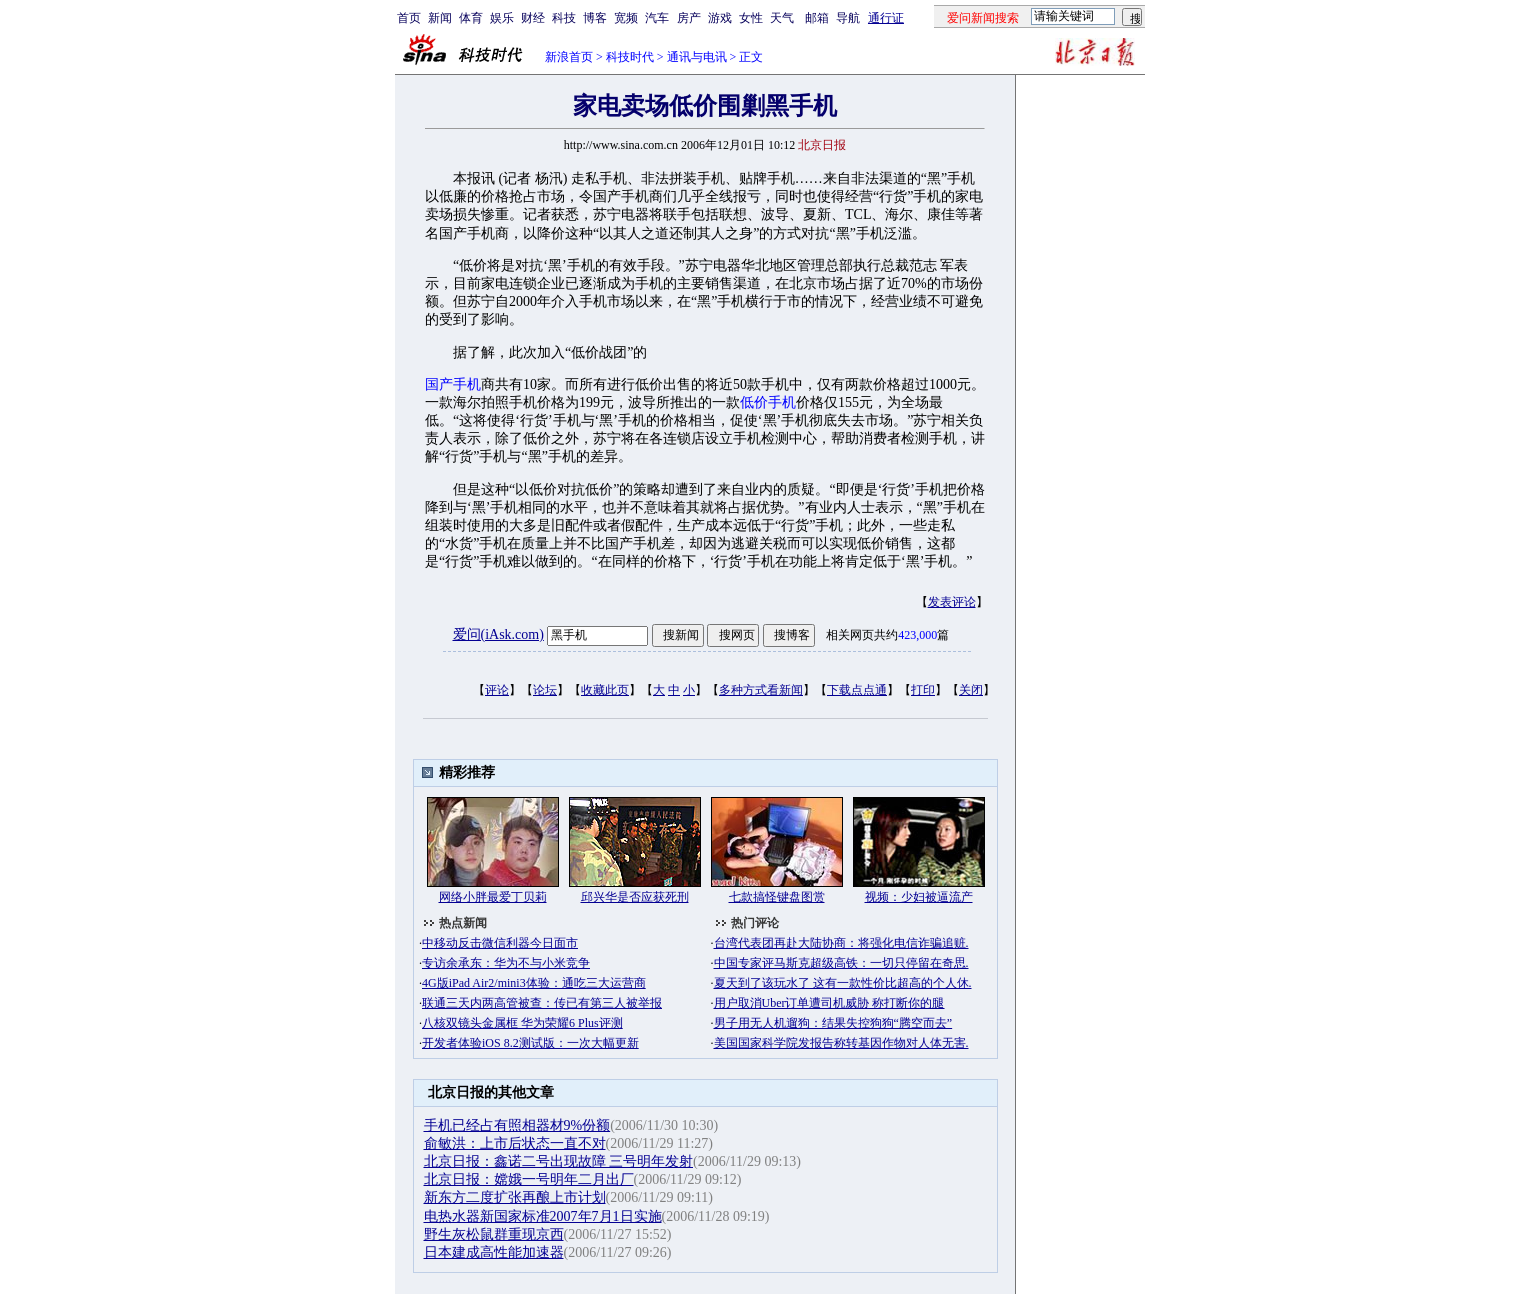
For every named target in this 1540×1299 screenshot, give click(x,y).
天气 (782, 18)
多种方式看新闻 (761, 690)
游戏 (720, 18)
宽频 (626, 18)
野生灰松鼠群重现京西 (494, 1234)
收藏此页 (605, 690)
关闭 (971, 690)
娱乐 (502, 18)
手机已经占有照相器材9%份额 (517, 1125)
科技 (564, 18)
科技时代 (630, 57)
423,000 (917, 635)
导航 (848, 18)
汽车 (657, 18)
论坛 (545, 690)
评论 (497, 690)
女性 (751, 18)
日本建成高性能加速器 (494, 1252)
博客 (595, 18)
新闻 (440, 18)
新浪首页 (569, 57)
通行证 (886, 18)
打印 (923, 690)
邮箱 (817, 18)
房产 (689, 18)
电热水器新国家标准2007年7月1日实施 (543, 1216)
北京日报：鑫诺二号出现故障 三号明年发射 (559, 1161)
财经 (533, 18)
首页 (409, 18)
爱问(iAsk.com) (498, 634)
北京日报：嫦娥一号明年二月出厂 (529, 1179)
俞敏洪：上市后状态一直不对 (515, 1143)
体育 (471, 18)
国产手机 (453, 384)
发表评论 (952, 602)
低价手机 (768, 402)
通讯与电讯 (697, 57)
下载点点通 (857, 690)
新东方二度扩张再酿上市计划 (515, 1197)
